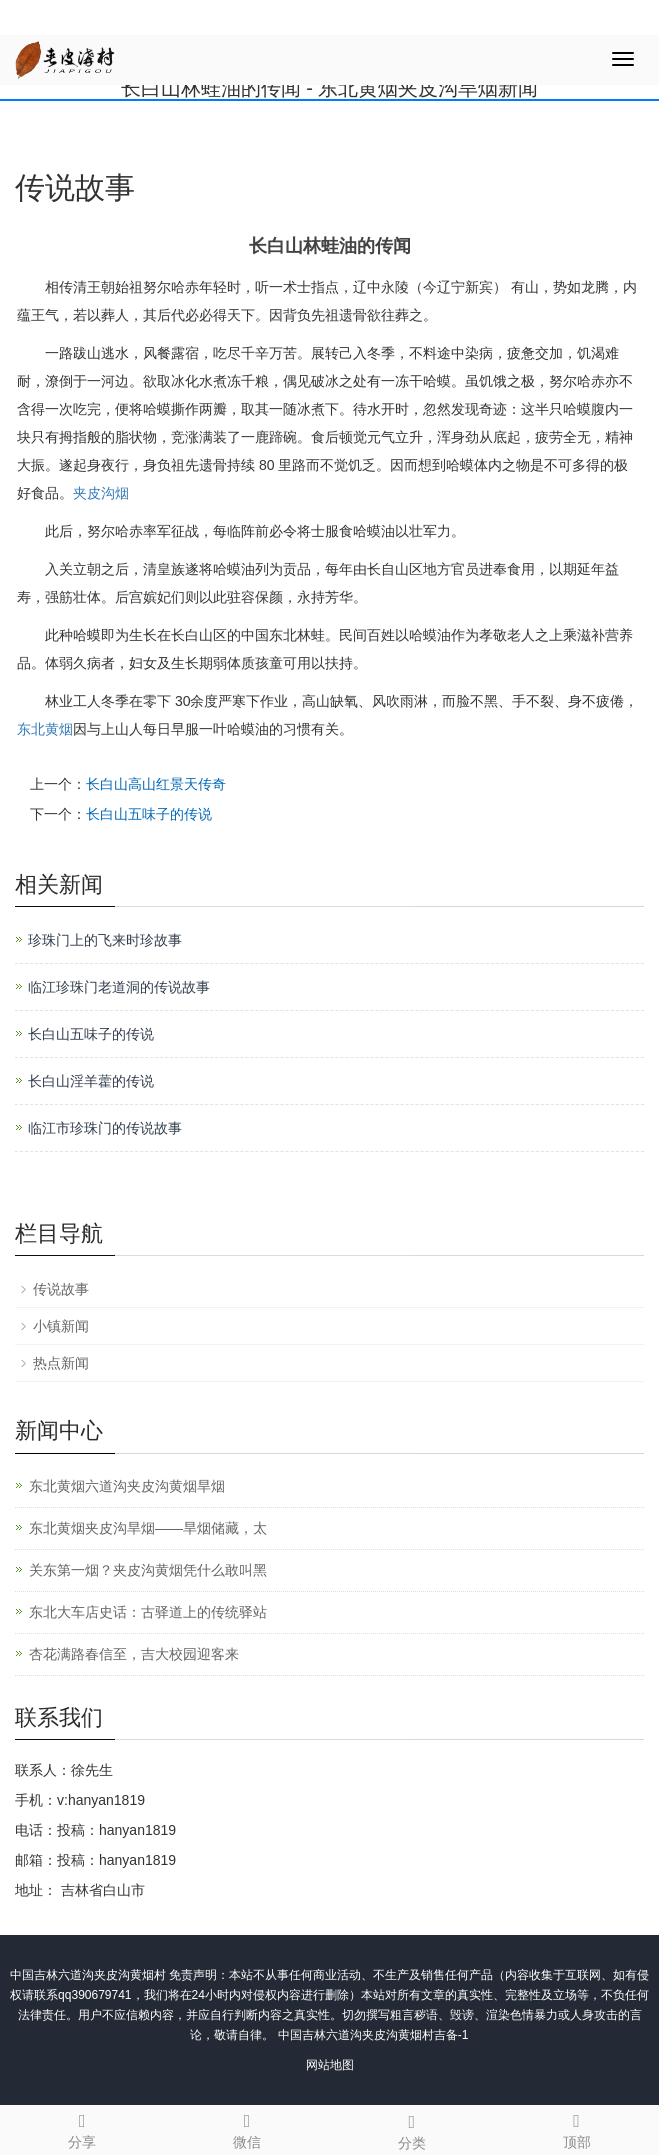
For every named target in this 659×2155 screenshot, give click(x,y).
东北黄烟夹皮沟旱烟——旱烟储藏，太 (148, 1528)
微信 (247, 2128)
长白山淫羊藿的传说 (91, 1081)
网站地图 (330, 2065)
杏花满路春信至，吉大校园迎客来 (134, 1654)
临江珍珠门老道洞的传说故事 (119, 987)
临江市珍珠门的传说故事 (105, 1128)
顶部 (576, 2128)
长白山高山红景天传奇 (156, 784)
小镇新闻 (61, 1326)
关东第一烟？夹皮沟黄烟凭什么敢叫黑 (148, 1570)
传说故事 (61, 1289)
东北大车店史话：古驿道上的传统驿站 (148, 1612)
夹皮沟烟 (101, 493)
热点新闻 (61, 1363)
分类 (412, 2129)
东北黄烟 (45, 729)
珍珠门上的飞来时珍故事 (105, 940)
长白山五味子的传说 (149, 814)
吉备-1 (451, 2035)
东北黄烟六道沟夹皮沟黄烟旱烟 (127, 1486)
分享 (82, 2128)
